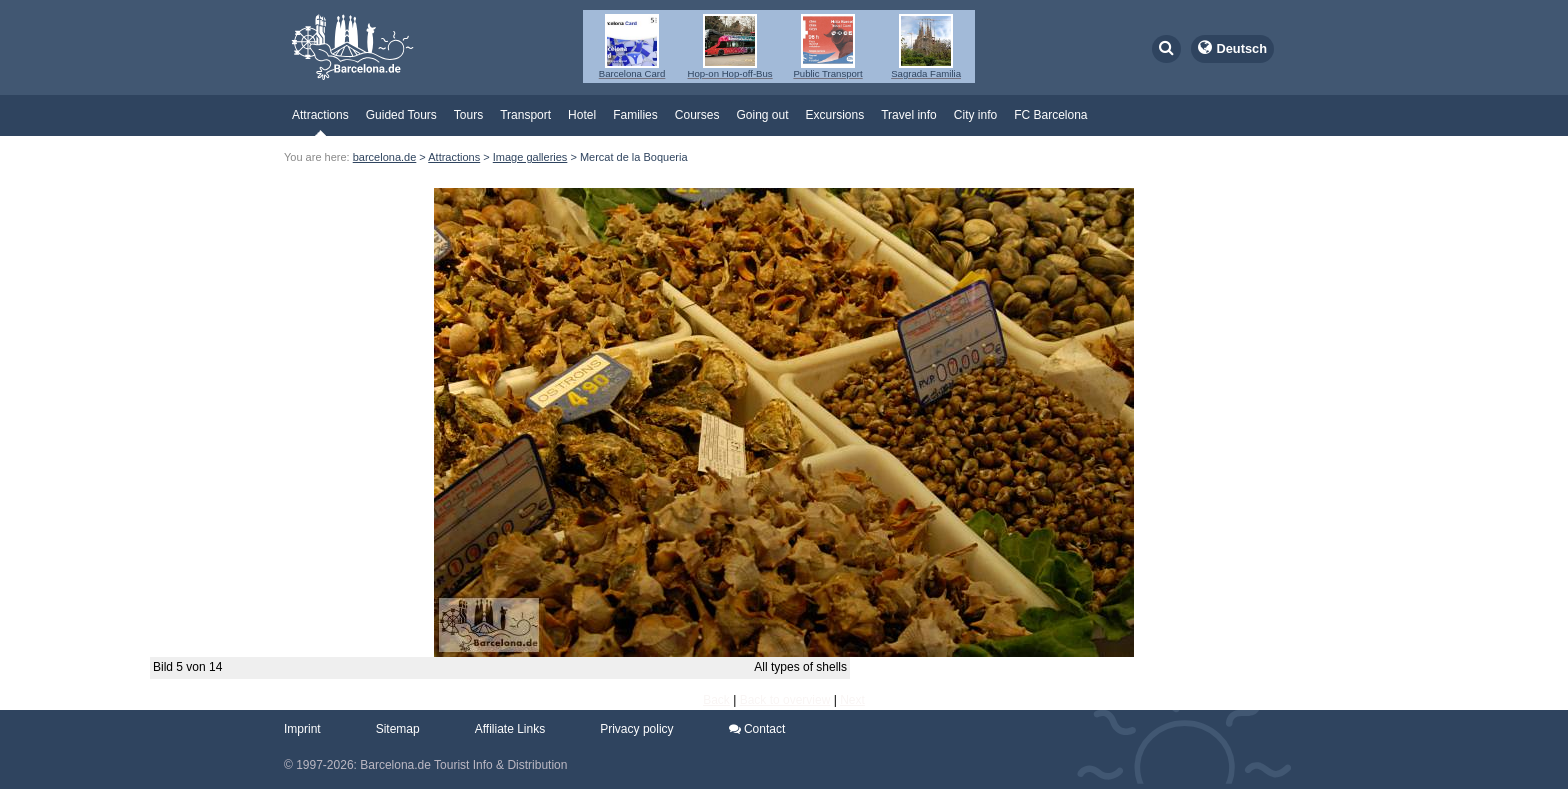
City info (975, 115)
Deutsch (1242, 48)
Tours (468, 115)
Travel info (909, 115)
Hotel (582, 115)
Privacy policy (636, 729)
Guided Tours (401, 115)
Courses (697, 115)
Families (635, 115)
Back (716, 700)
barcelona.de (385, 157)
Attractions (320, 115)
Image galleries (530, 157)
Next (852, 700)
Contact (757, 729)
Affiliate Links (510, 729)
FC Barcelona (1050, 115)
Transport (525, 115)
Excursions (835, 115)
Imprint (302, 729)
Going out (762, 115)
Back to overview (785, 700)
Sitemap (398, 729)
